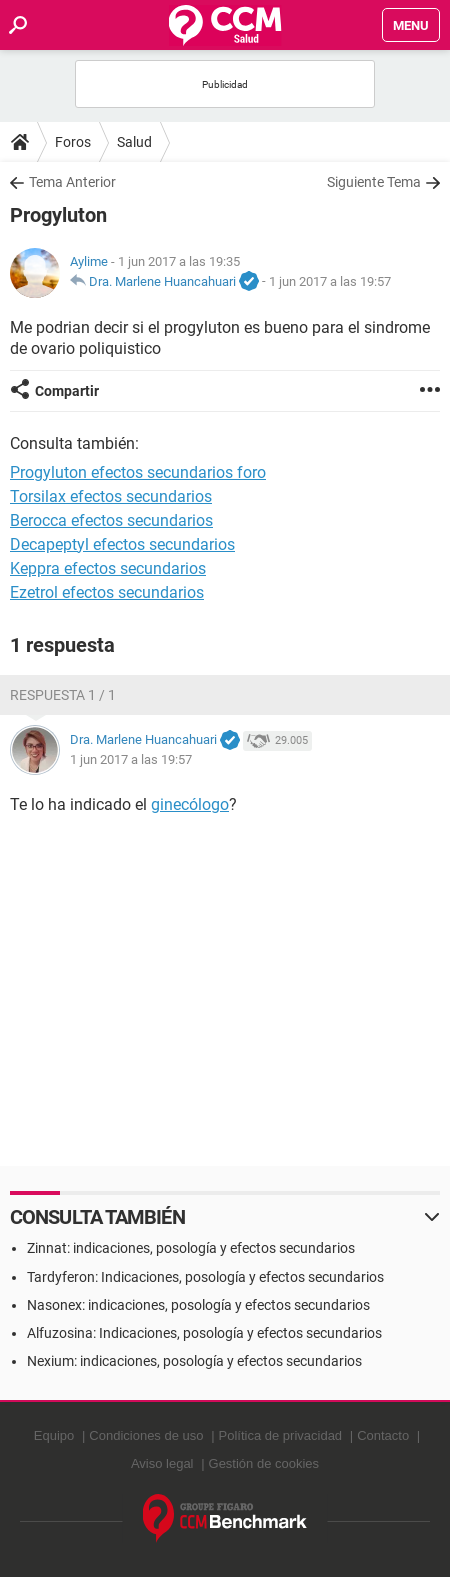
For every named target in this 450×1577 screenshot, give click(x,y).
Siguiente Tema (374, 182)
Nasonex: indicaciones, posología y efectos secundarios (198, 1305)
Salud (134, 142)
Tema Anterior (72, 182)
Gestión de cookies (264, 1463)
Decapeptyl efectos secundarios (122, 544)
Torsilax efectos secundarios (111, 496)
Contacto (383, 1435)
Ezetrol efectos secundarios (107, 592)
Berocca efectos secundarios (111, 520)
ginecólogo (190, 804)
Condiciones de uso (146, 1435)
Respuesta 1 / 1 (63, 695)
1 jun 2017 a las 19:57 (330, 281)
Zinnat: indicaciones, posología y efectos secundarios (191, 1248)
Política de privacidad (281, 1435)
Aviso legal (162, 1463)
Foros (73, 142)
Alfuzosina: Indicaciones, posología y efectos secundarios (204, 1333)
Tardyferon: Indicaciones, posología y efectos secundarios (205, 1277)
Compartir (67, 391)
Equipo (54, 1435)
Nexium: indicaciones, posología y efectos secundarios (194, 1361)
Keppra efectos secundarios (108, 568)
